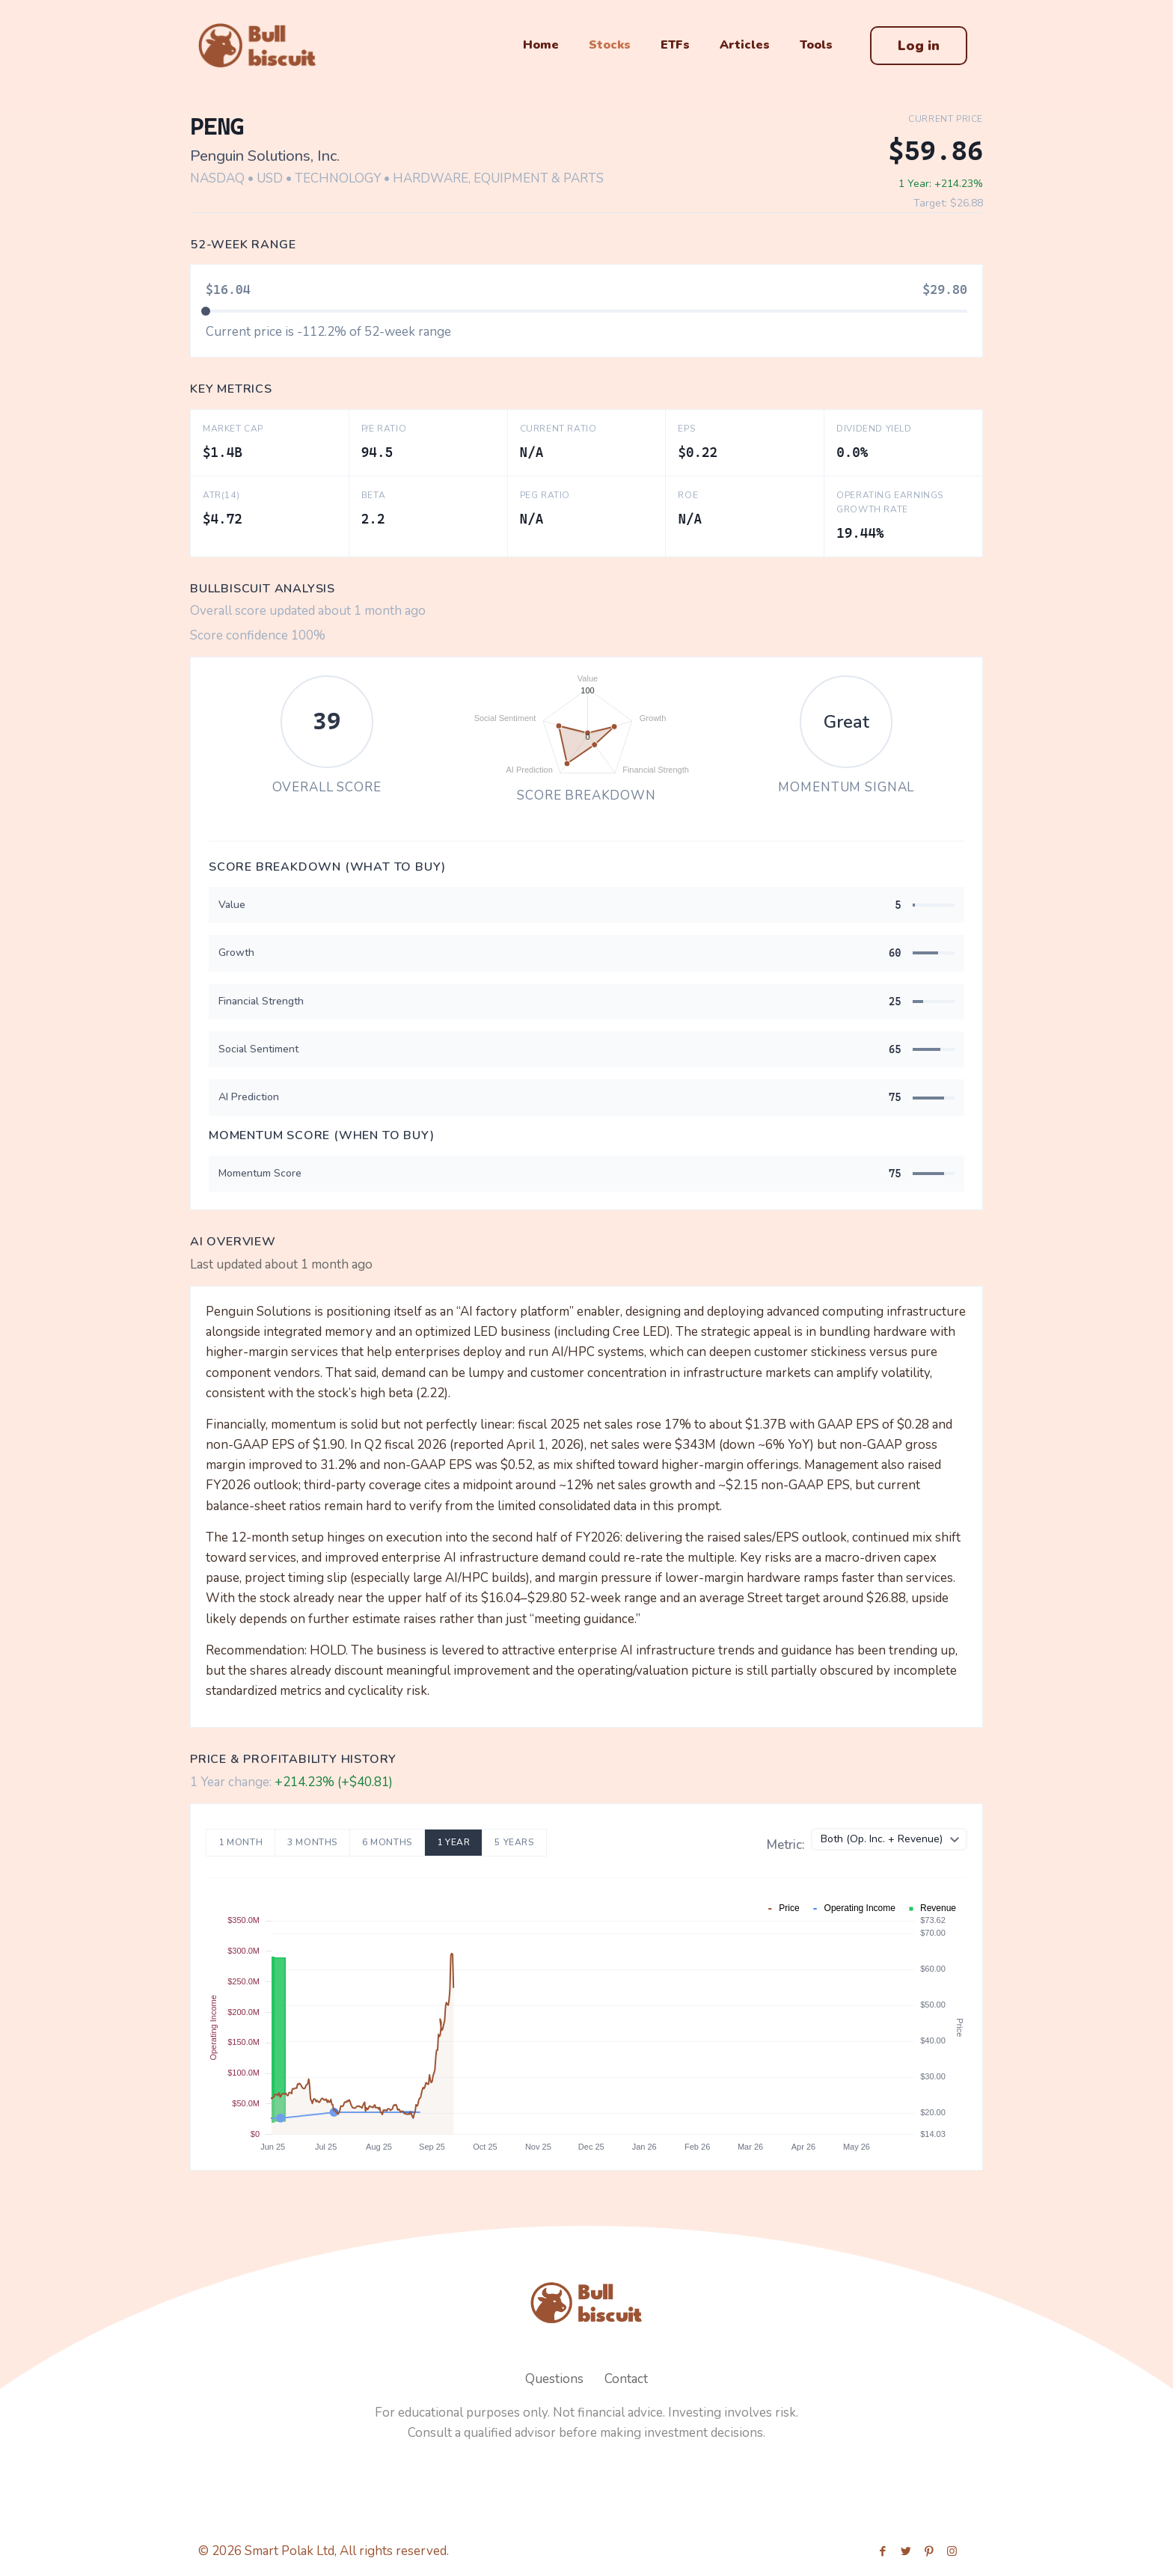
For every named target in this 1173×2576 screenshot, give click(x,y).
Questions (554, 2379)
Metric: (786, 1844)
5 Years (513, 1842)
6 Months (387, 1842)
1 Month (240, 1842)
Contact (626, 2379)
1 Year (454, 1842)
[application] (586, 724)
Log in (919, 46)
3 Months (312, 1842)
